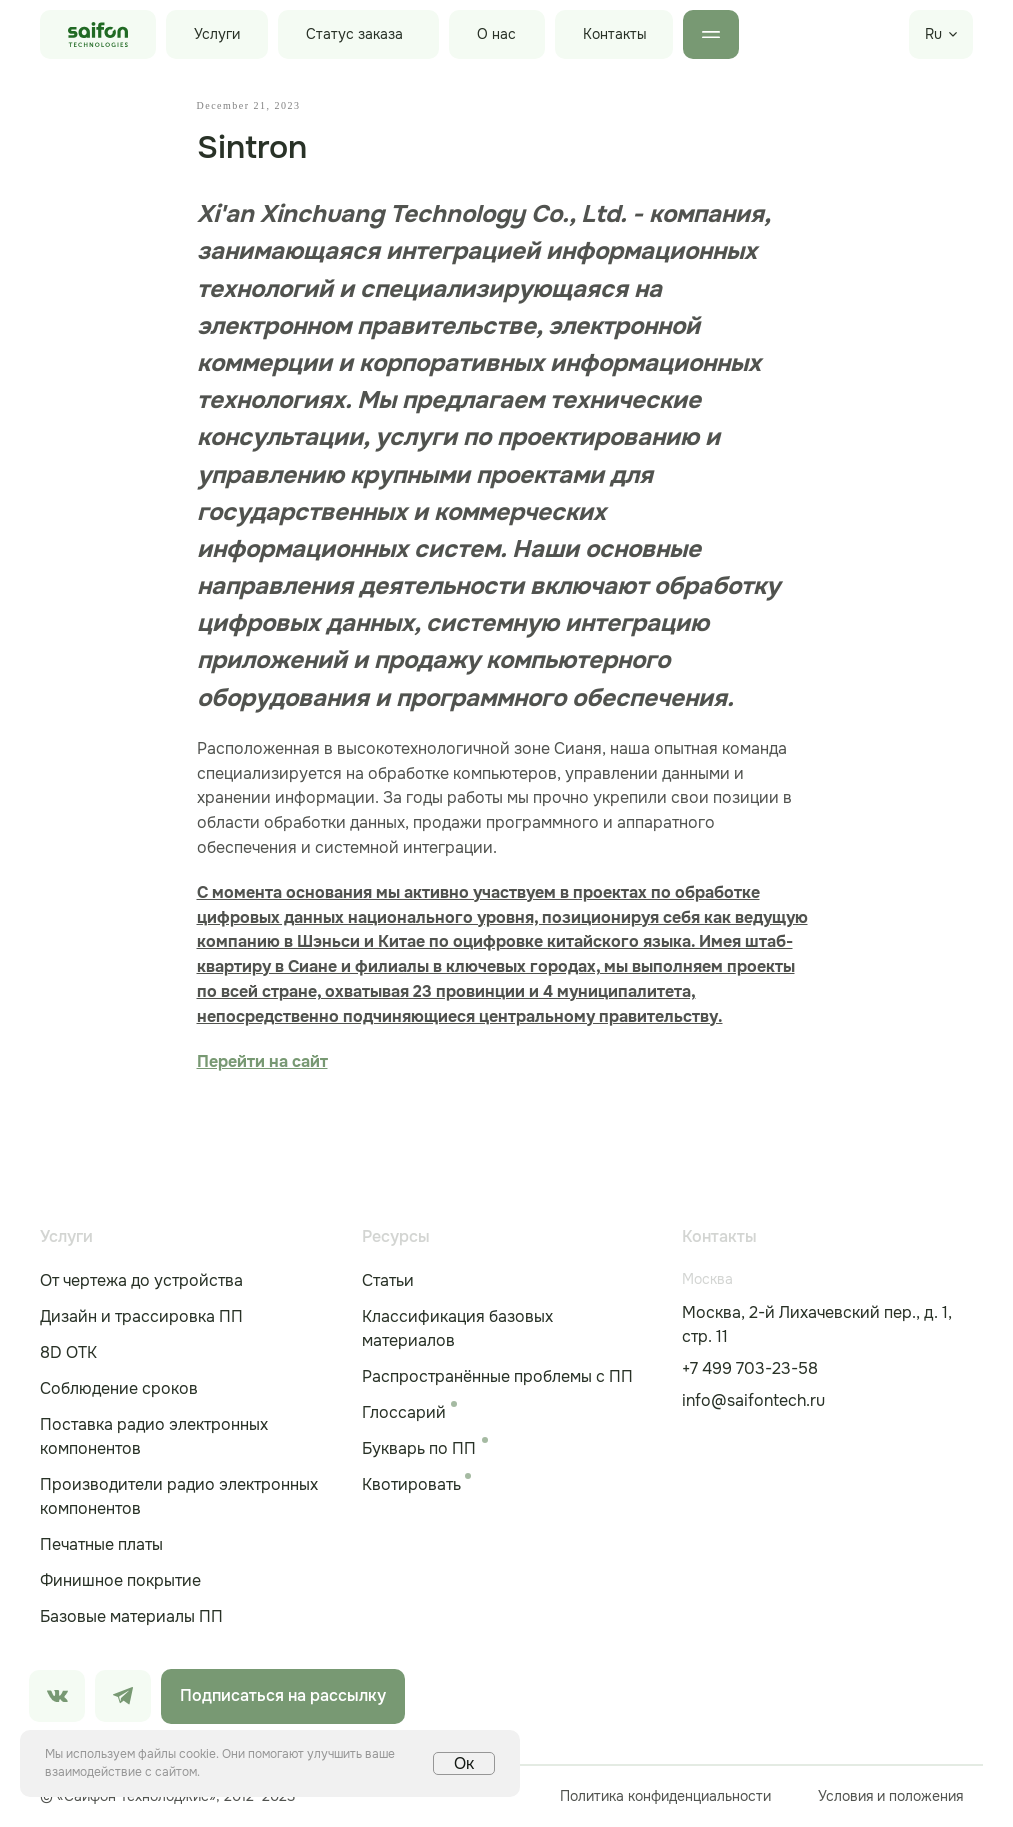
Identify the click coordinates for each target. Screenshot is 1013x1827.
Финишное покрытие (120, 1581)
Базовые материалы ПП (131, 1617)
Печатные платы (101, 1545)
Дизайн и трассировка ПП (141, 1317)
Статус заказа (354, 34)
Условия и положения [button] (890, 1797)
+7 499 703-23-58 (750, 1369)
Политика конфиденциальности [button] (665, 1797)
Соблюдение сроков (119, 1389)
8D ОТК (68, 1353)
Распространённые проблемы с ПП (497, 1377)
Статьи (388, 1281)
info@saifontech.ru (753, 1401)
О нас (496, 34)
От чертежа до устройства (141, 1281)
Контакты (615, 34)
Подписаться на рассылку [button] (283, 1696)
